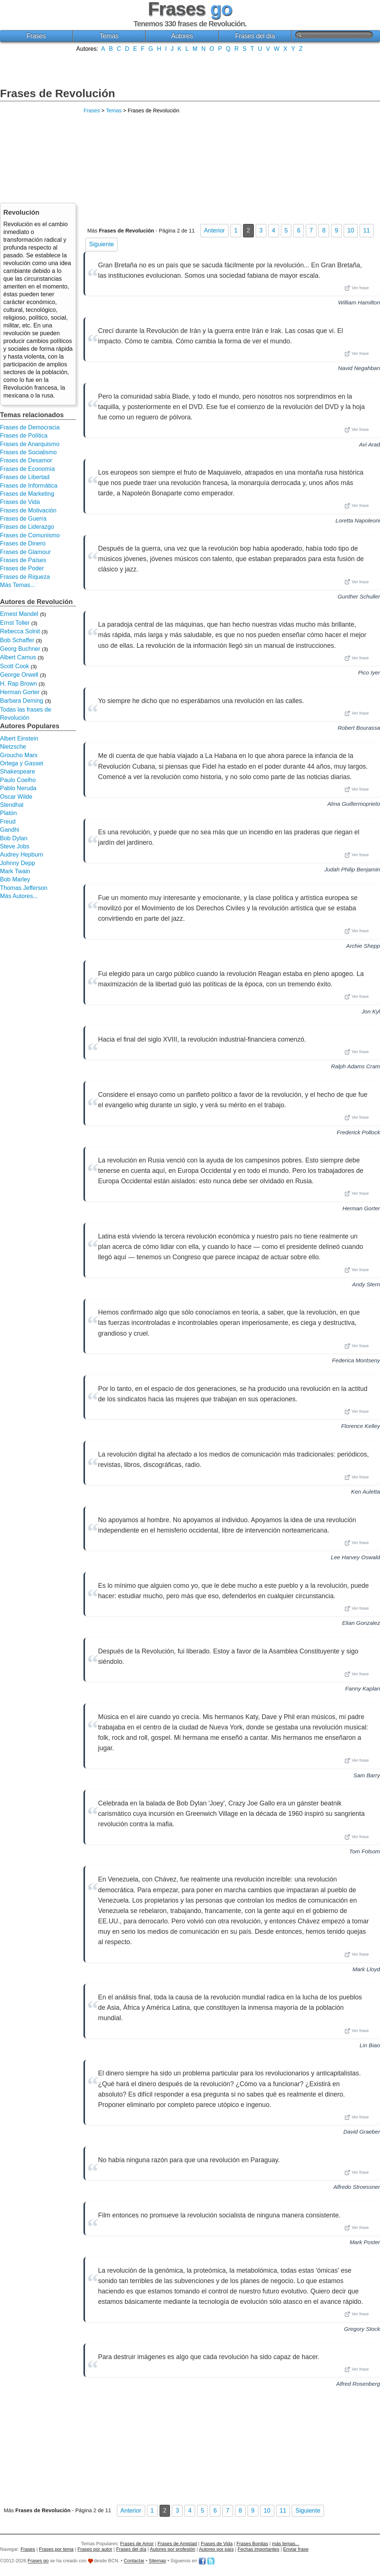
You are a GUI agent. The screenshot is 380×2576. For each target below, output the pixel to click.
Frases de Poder (22, 568)
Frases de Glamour (25, 552)
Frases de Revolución (57, 93)
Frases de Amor (137, 2543)
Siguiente (101, 244)
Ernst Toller (15, 623)
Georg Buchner (20, 649)
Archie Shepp (363, 946)
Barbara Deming (21, 700)
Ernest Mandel (19, 614)
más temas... (285, 2543)
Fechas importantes (258, 2549)
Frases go (38, 2561)
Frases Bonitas (252, 2543)
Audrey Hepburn (21, 854)
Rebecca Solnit (20, 631)
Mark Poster (365, 2242)
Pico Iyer (369, 672)
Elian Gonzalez (361, 1623)
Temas (109, 36)
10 (350, 230)
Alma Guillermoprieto (353, 804)
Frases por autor (95, 2549)
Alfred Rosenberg (358, 2384)
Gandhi (9, 830)
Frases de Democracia (30, 427)
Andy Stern (366, 1284)
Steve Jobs (14, 846)
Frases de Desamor (26, 460)
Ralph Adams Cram (355, 1066)
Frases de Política (24, 435)
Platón (8, 813)
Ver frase (356, 288)
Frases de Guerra (23, 518)
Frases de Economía (27, 469)
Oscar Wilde (16, 797)
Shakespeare (17, 771)
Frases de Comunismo (30, 535)
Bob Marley (15, 879)
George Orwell (19, 675)
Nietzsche (13, 746)
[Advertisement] (190, 69)
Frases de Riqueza (25, 577)
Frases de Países (23, 560)
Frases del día (255, 36)
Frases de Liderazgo (27, 527)
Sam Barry (366, 1775)
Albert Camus (18, 657)
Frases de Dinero (23, 543)
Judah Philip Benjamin (352, 869)
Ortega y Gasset (21, 763)
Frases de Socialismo (28, 452)
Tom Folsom (364, 1851)
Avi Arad (369, 444)
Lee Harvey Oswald (355, 1557)
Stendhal (11, 805)
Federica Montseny (356, 1360)
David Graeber (361, 2131)
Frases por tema (56, 2549)
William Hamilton (359, 302)
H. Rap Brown (18, 683)
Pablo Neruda (18, 788)
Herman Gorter (361, 1208)
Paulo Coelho (18, 780)
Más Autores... (19, 896)
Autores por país (216, 2549)
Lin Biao (370, 2045)
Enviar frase (295, 2549)
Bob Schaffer (17, 640)
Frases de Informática (29, 485)
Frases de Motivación (28, 510)
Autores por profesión (172, 2549)
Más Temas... (17, 585)
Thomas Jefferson (24, 888)
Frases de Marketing (27, 494)
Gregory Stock (362, 2329)
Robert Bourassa (359, 728)
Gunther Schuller (359, 596)
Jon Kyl (370, 1011)
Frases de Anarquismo (29, 444)
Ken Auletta (365, 1491)
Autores (182, 36)
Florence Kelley (360, 1426)
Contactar (134, 2561)
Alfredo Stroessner (356, 2187)
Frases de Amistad (177, 2543)
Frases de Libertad (24, 477)
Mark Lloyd (366, 1969)
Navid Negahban (359, 368)
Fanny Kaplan (362, 1688)
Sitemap (157, 2561)
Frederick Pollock (358, 1132)
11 (366, 230)
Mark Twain (15, 871)
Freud (8, 821)
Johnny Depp (17, 863)
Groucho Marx (18, 755)
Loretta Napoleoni (357, 520)
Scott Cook (14, 666)
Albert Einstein (19, 738)
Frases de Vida (20, 502)
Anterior (214, 230)
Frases (36, 36)
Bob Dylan (13, 838)
